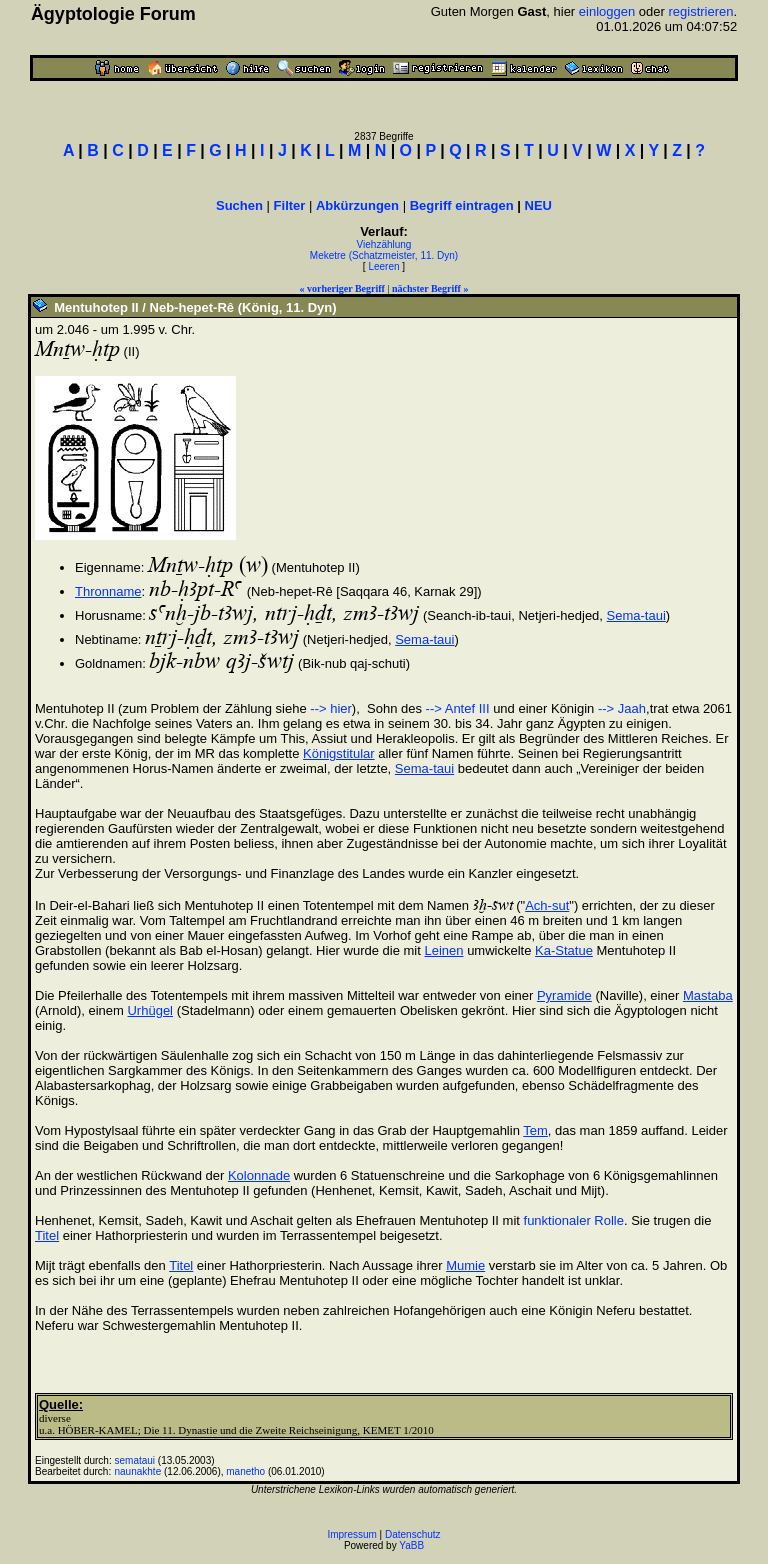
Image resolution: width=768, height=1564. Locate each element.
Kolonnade (259, 1175)
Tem (535, 1130)
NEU (538, 205)
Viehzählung (384, 244)
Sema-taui (636, 615)
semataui (135, 1460)
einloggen (607, 11)
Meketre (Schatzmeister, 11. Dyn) (384, 255)
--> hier (331, 708)
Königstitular (339, 753)
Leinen (443, 950)
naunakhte (138, 1471)
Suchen (239, 205)
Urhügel (150, 1010)
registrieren (700, 11)
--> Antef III (458, 708)
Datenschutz (413, 1534)
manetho (245, 1471)
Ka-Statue (564, 950)
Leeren (383, 266)
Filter (290, 205)
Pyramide (564, 995)
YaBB (411, 1545)
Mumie (465, 1265)
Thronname (108, 591)
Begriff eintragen (462, 205)
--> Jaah (622, 708)
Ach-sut (547, 905)
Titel (47, 1235)
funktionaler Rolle (574, 1220)
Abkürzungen (357, 205)
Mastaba (708, 995)
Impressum (351, 1534)
